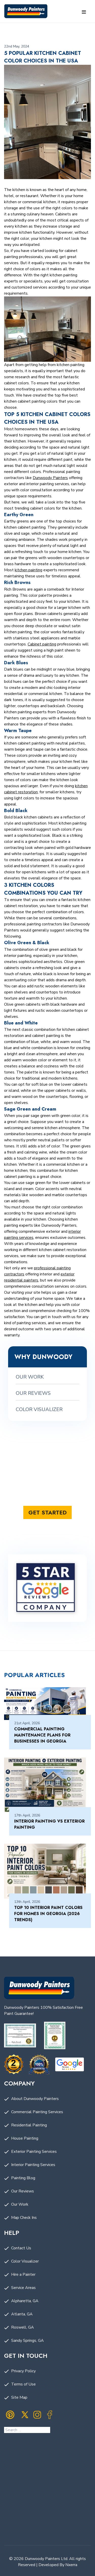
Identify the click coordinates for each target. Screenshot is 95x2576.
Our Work (19, 2204)
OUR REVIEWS (33, 1393)
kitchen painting (28, 570)
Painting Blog (23, 2178)
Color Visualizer (25, 2261)
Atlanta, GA (22, 2314)
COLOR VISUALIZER (39, 1409)
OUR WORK (30, 1376)
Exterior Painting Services (34, 2151)
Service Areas (23, 2287)
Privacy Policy (23, 2371)
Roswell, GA (22, 2327)
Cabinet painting (42, 644)
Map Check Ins (24, 2217)
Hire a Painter (23, 2274)
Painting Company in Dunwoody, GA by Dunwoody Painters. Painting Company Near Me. (47, 2500)
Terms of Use (23, 2384)
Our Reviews (22, 2191)
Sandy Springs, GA (27, 2340)
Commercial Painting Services (37, 2112)
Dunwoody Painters (50, 478)
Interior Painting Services (33, 2165)
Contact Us (21, 2248)
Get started (47, 1512)
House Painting (24, 2138)
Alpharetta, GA (25, 2301)
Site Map (19, 2397)
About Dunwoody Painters (35, 2098)
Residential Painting (29, 2125)
